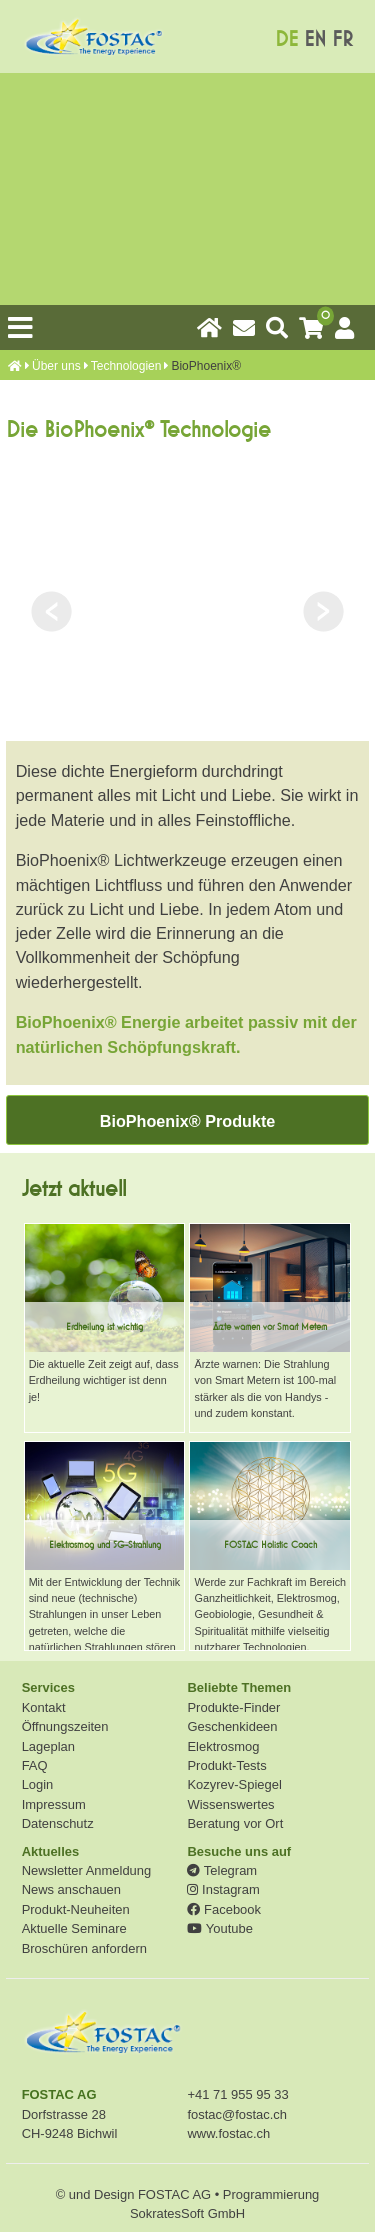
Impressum (54, 1804)
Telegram (222, 1870)
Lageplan (48, 1746)
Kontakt (44, 1707)
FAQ (35, 1765)
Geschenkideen (232, 1726)
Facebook (223, 1909)
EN (315, 39)
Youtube (219, 1928)
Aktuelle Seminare (74, 1928)
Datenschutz (58, 1823)
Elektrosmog (223, 1746)
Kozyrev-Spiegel (234, 1784)
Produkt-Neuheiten (76, 1909)
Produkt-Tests (226, 1765)
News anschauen (71, 1889)
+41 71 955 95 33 (237, 2094)
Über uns (56, 366)
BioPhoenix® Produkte (188, 1121)
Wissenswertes (230, 1804)
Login (38, 1784)
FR (342, 39)
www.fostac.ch (228, 2133)
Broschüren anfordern (84, 1948)
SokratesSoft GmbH (187, 2213)
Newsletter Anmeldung (87, 1870)
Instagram (223, 1889)
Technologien (126, 366)
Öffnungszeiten (65, 1726)
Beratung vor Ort (235, 1823)
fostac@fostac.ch (237, 2114)
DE (286, 39)
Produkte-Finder (233, 1707)
